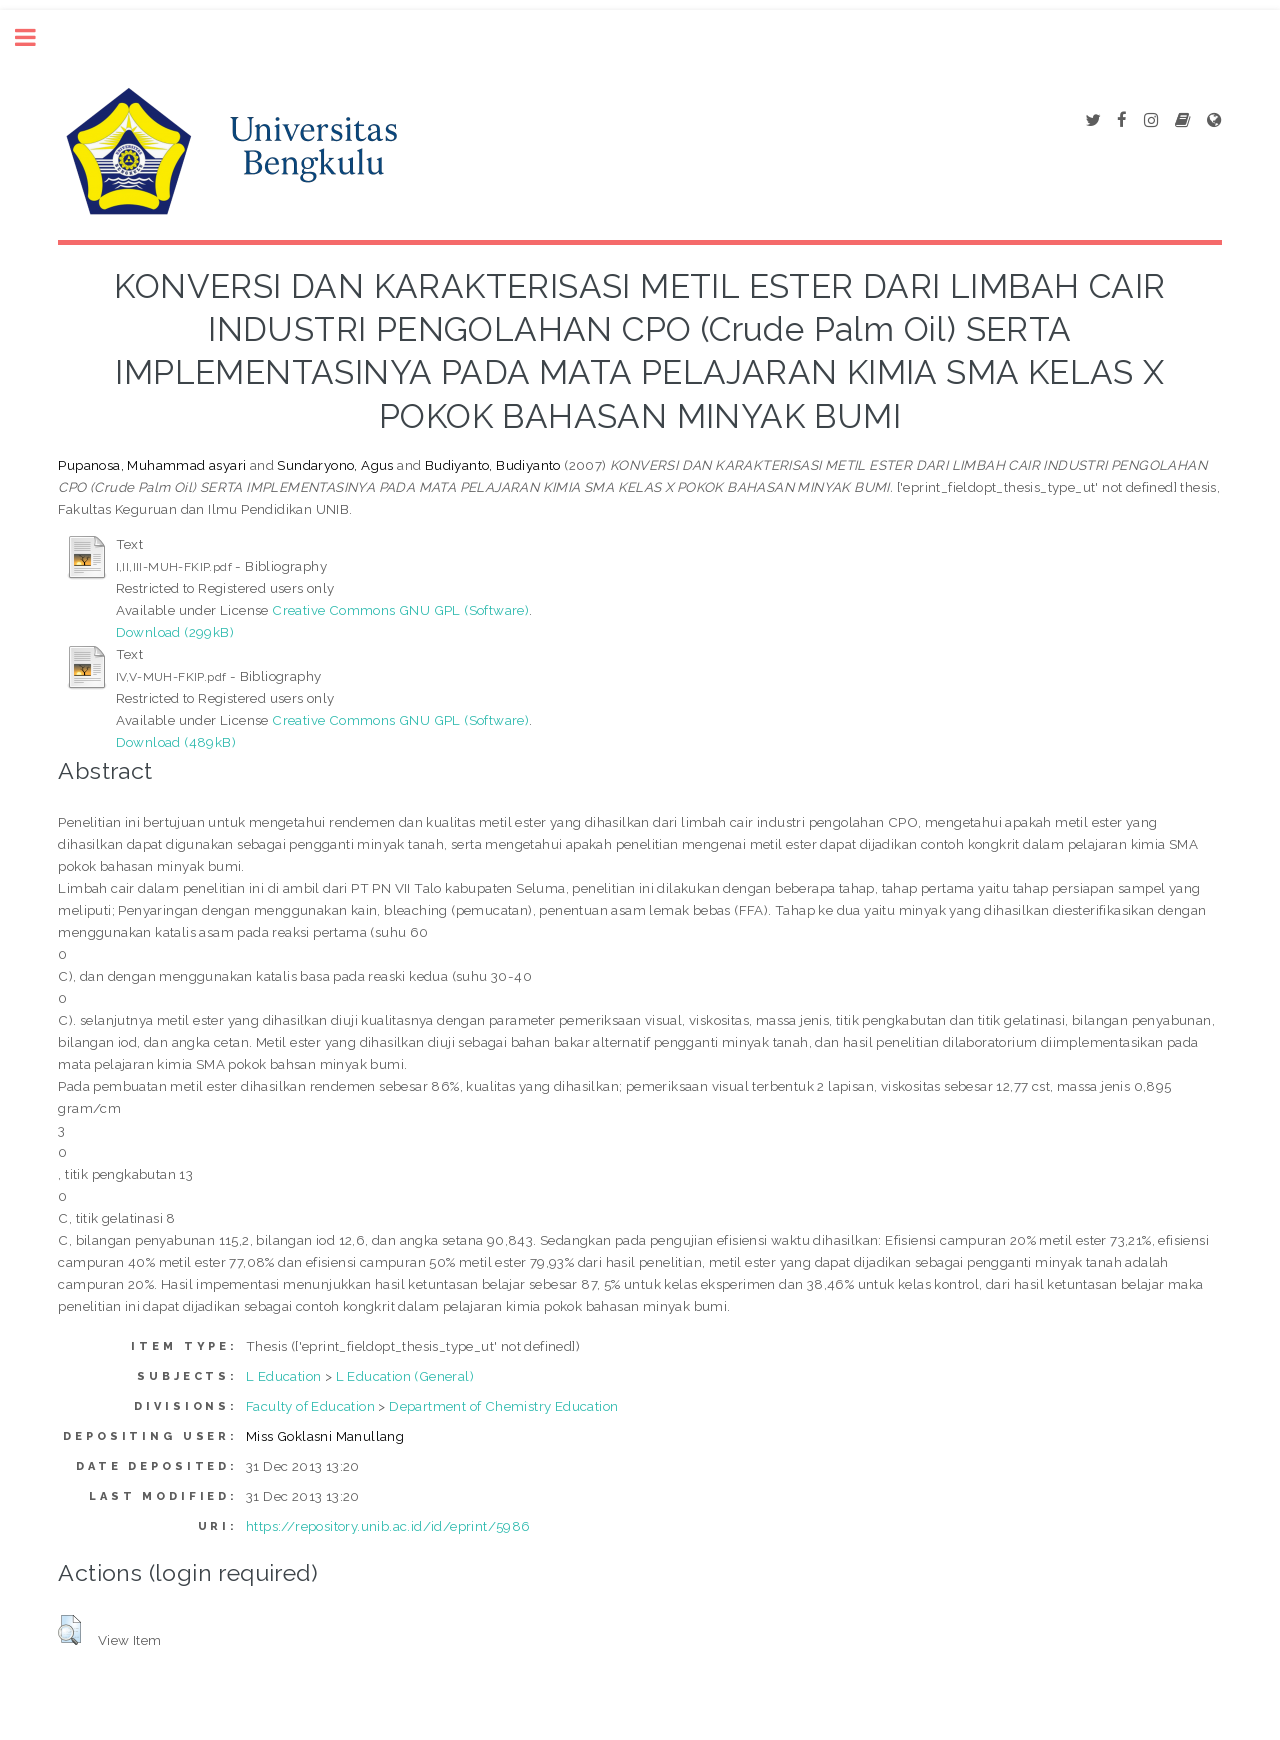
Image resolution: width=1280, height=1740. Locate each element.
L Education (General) (405, 1376)
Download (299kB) (175, 632)
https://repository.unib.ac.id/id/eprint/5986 (388, 1526)
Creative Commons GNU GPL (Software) (400, 610)
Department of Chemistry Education (503, 1406)
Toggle (36, 37)
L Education (283, 1376)
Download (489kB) (176, 742)
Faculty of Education (310, 1406)
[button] (69, 1630)
